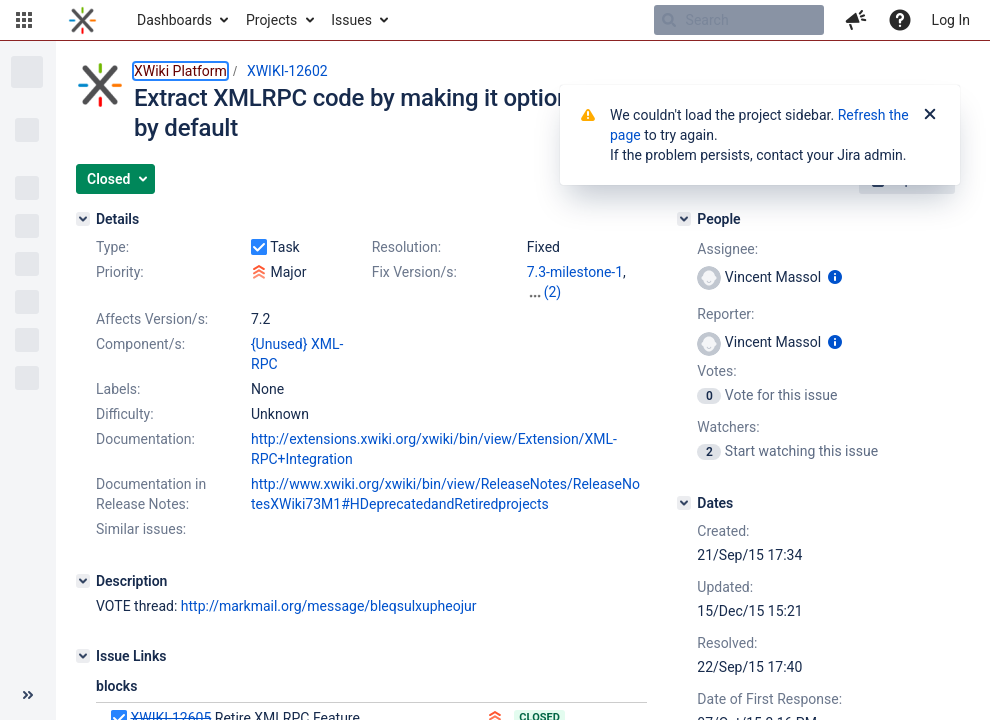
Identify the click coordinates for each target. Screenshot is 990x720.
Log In (951, 20)
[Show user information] (835, 277)
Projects (271, 20)
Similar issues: (141, 529)
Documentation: (145, 439)
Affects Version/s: (152, 319)
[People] (684, 219)
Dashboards (174, 20)
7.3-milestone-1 (575, 272)
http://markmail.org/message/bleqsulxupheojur (329, 606)
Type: (112, 247)
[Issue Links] (83, 656)
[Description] (83, 581)
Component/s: (140, 344)
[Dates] (684, 503)
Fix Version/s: (414, 272)
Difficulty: (125, 414)
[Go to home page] (82, 20)
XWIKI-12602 (287, 71)
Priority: (120, 272)
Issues (351, 20)
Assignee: (727, 249)
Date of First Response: (769, 699)
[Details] (83, 219)
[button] (24, 20)
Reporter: (725, 314)
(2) (553, 292)
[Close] (930, 115)
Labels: (118, 389)
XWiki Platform (180, 71)
